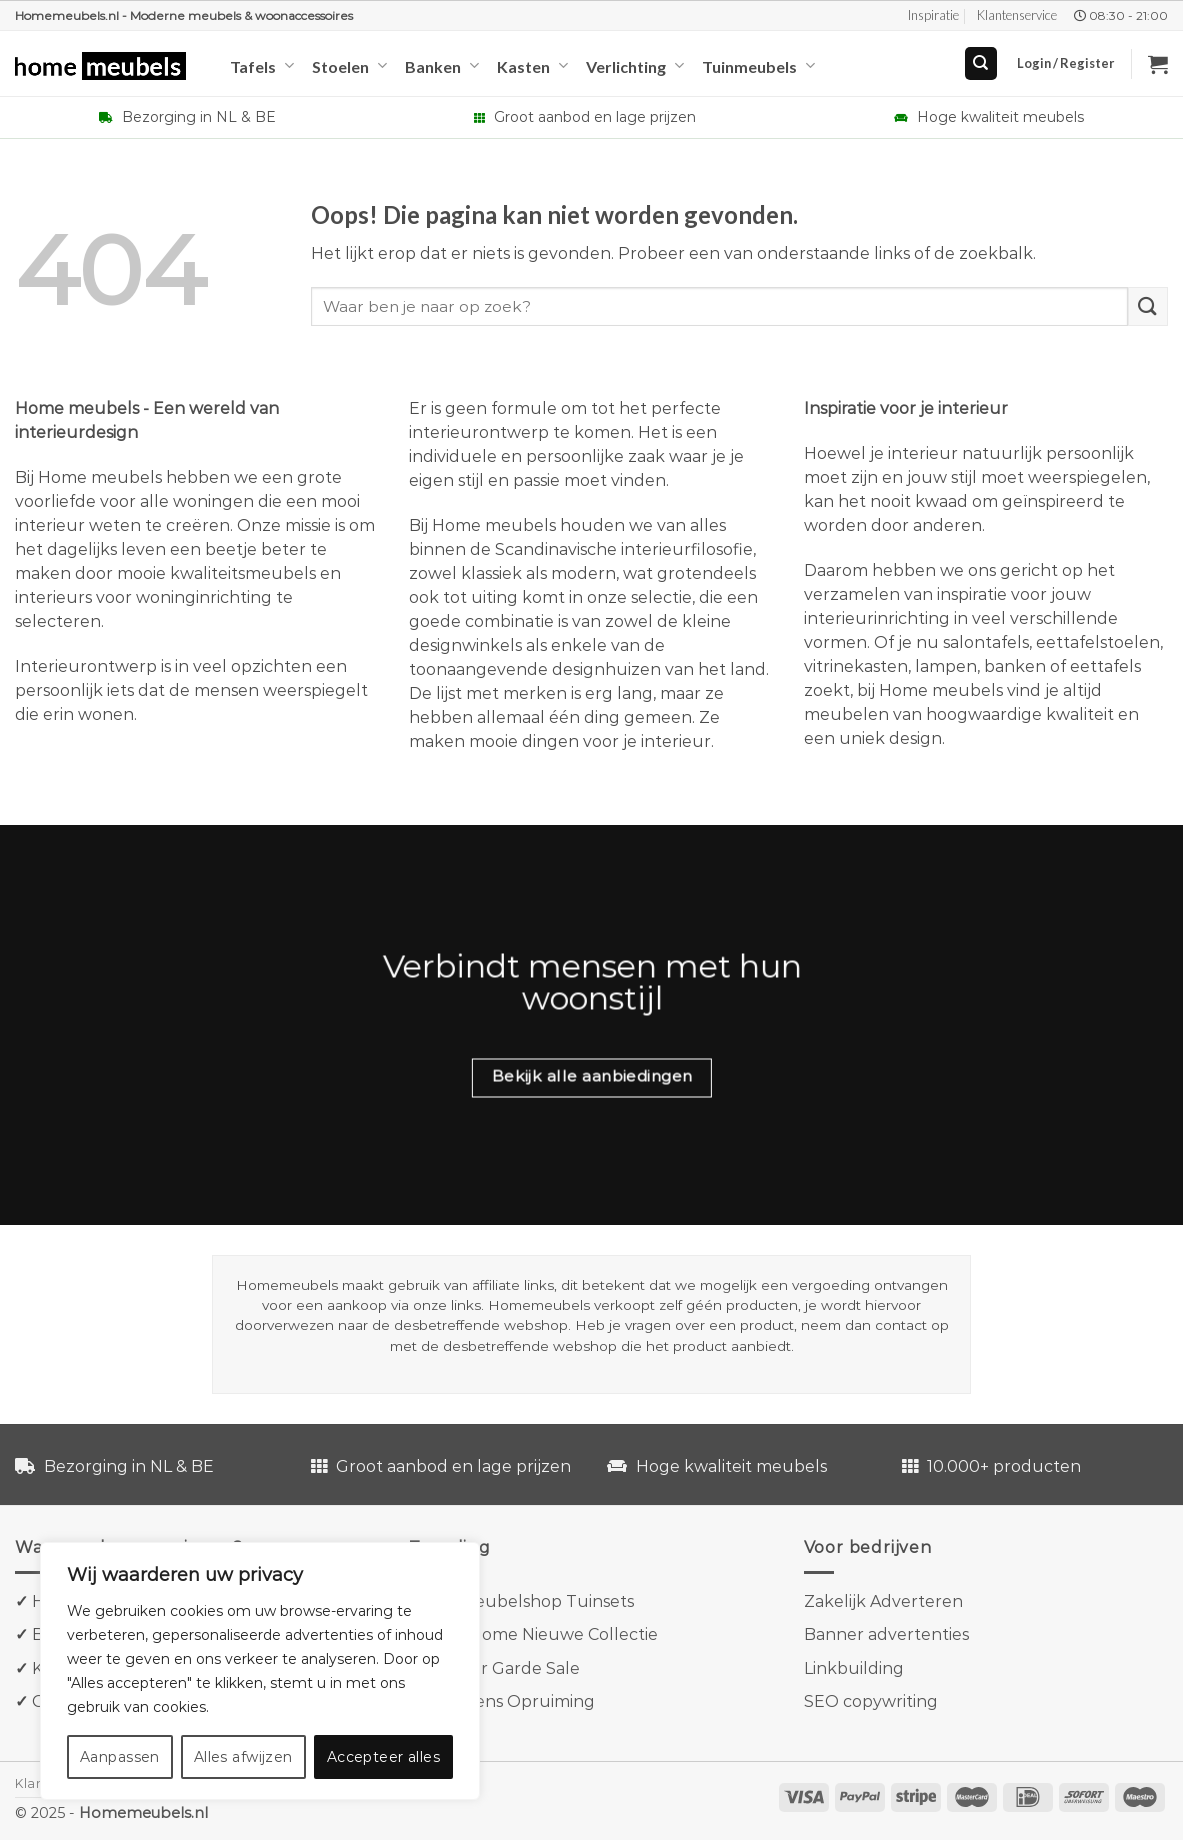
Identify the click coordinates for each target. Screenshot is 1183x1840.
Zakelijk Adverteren (883, 1601)
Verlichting (635, 65)
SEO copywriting (871, 1701)
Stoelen (349, 65)
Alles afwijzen (243, 1757)
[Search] (981, 63)
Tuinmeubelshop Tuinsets (528, 1601)
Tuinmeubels (758, 65)
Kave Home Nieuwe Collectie (542, 1634)
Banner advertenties (886, 1634)
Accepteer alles (383, 1757)
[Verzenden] (1148, 306)
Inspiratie (933, 15)
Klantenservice (1017, 15)
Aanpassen (120, 1757)
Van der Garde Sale (503, 1668)
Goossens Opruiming (511, 1701)
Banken (442, 65)
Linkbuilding (854, 1668)
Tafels (262, 65)
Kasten (532, 65)
